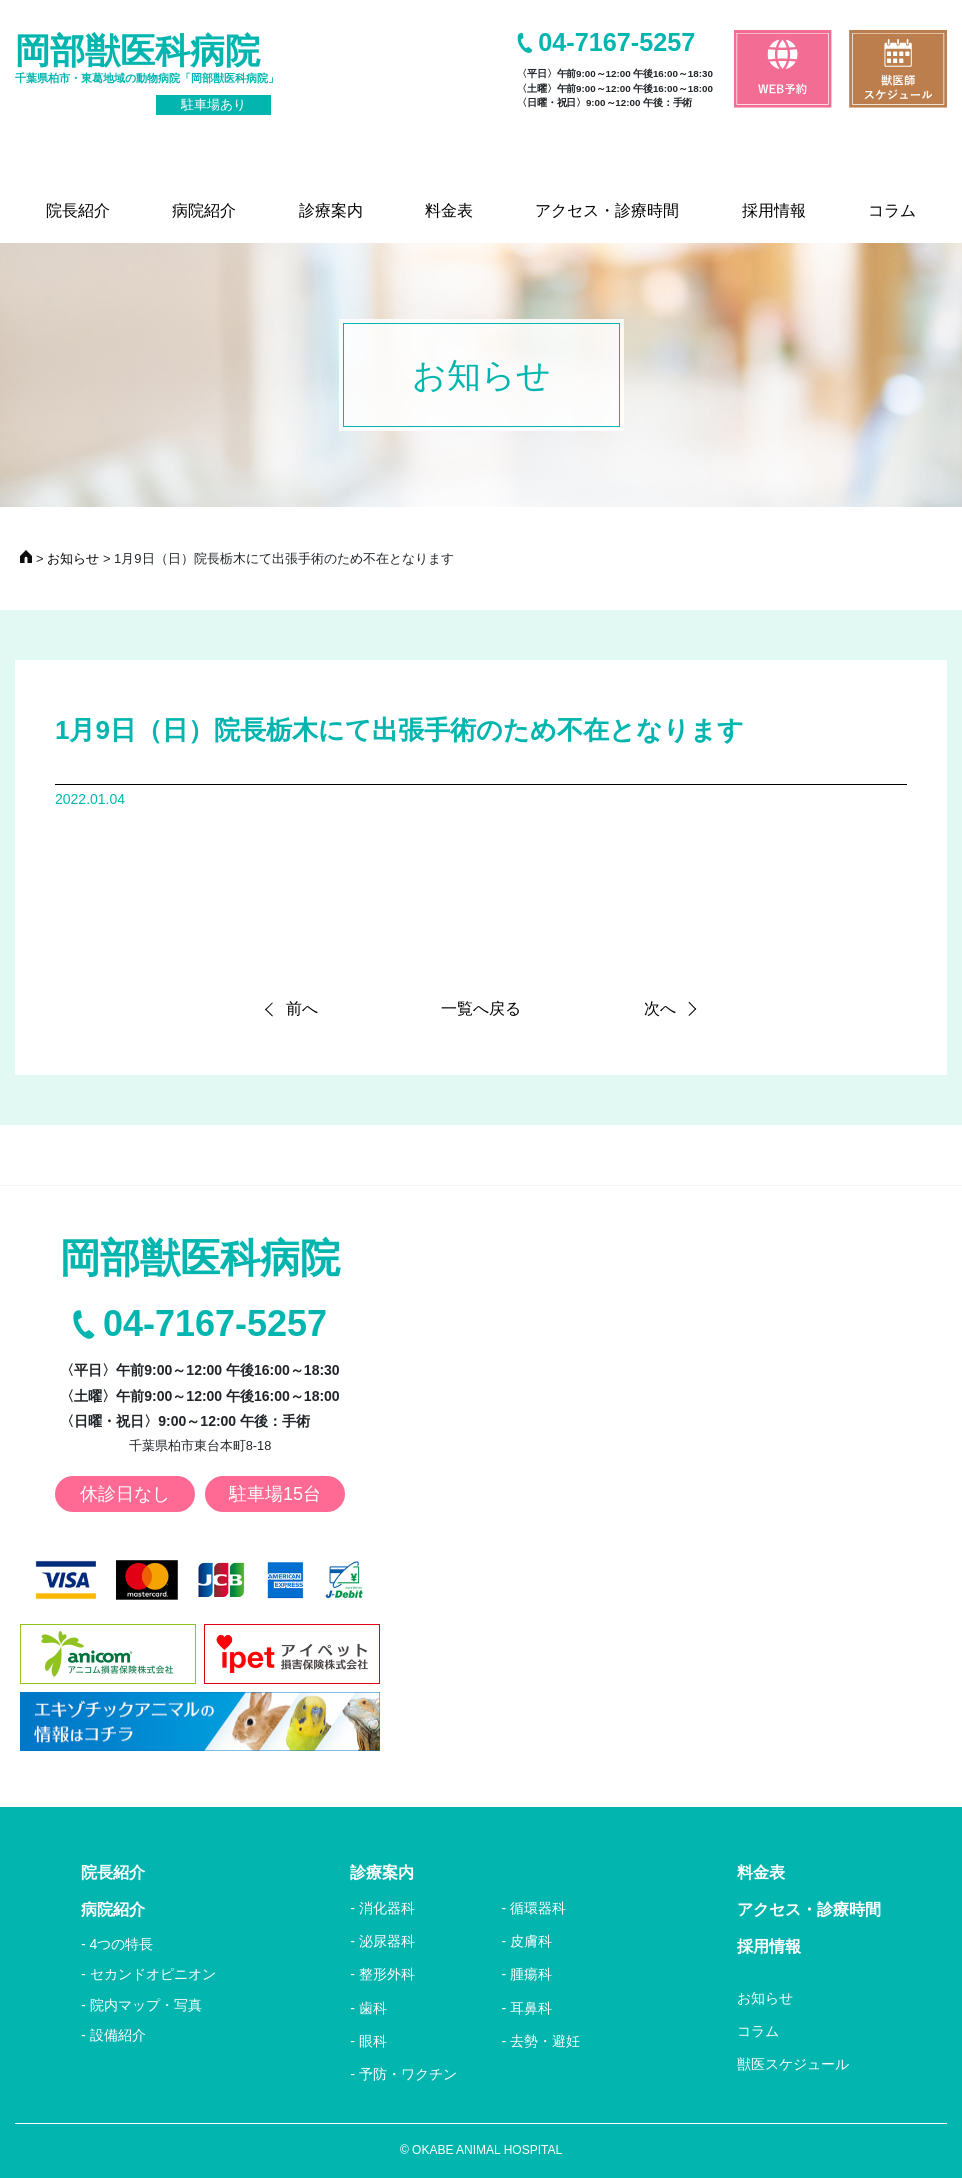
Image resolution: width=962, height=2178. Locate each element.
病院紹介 (113, 1909)
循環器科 (538, 1908)
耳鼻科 (531, 2008)
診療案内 (382, 1872)
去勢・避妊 (545, 2041)
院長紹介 (113, 1872)
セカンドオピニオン (153, 1974)
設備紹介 (118, 2035)
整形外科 (387, 1974)
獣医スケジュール (793, 2064)
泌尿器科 (387, 1941)
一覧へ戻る (481, 1008)
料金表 (761, 1872)
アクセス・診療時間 (809, 1909)
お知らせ (765, 1998)
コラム (758, 2031)
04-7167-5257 (616, 42)
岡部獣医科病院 (147, 73)
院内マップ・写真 (146, 2005)
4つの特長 (122, 1944)
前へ (302, 1008)
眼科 (373, 2041)
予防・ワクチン (408, 2074)
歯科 (373, 2008)
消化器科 (387, 1908)
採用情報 (769, 1946)
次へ (660, 1008)
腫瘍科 (531, 1974)
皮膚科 (531, 1941)
